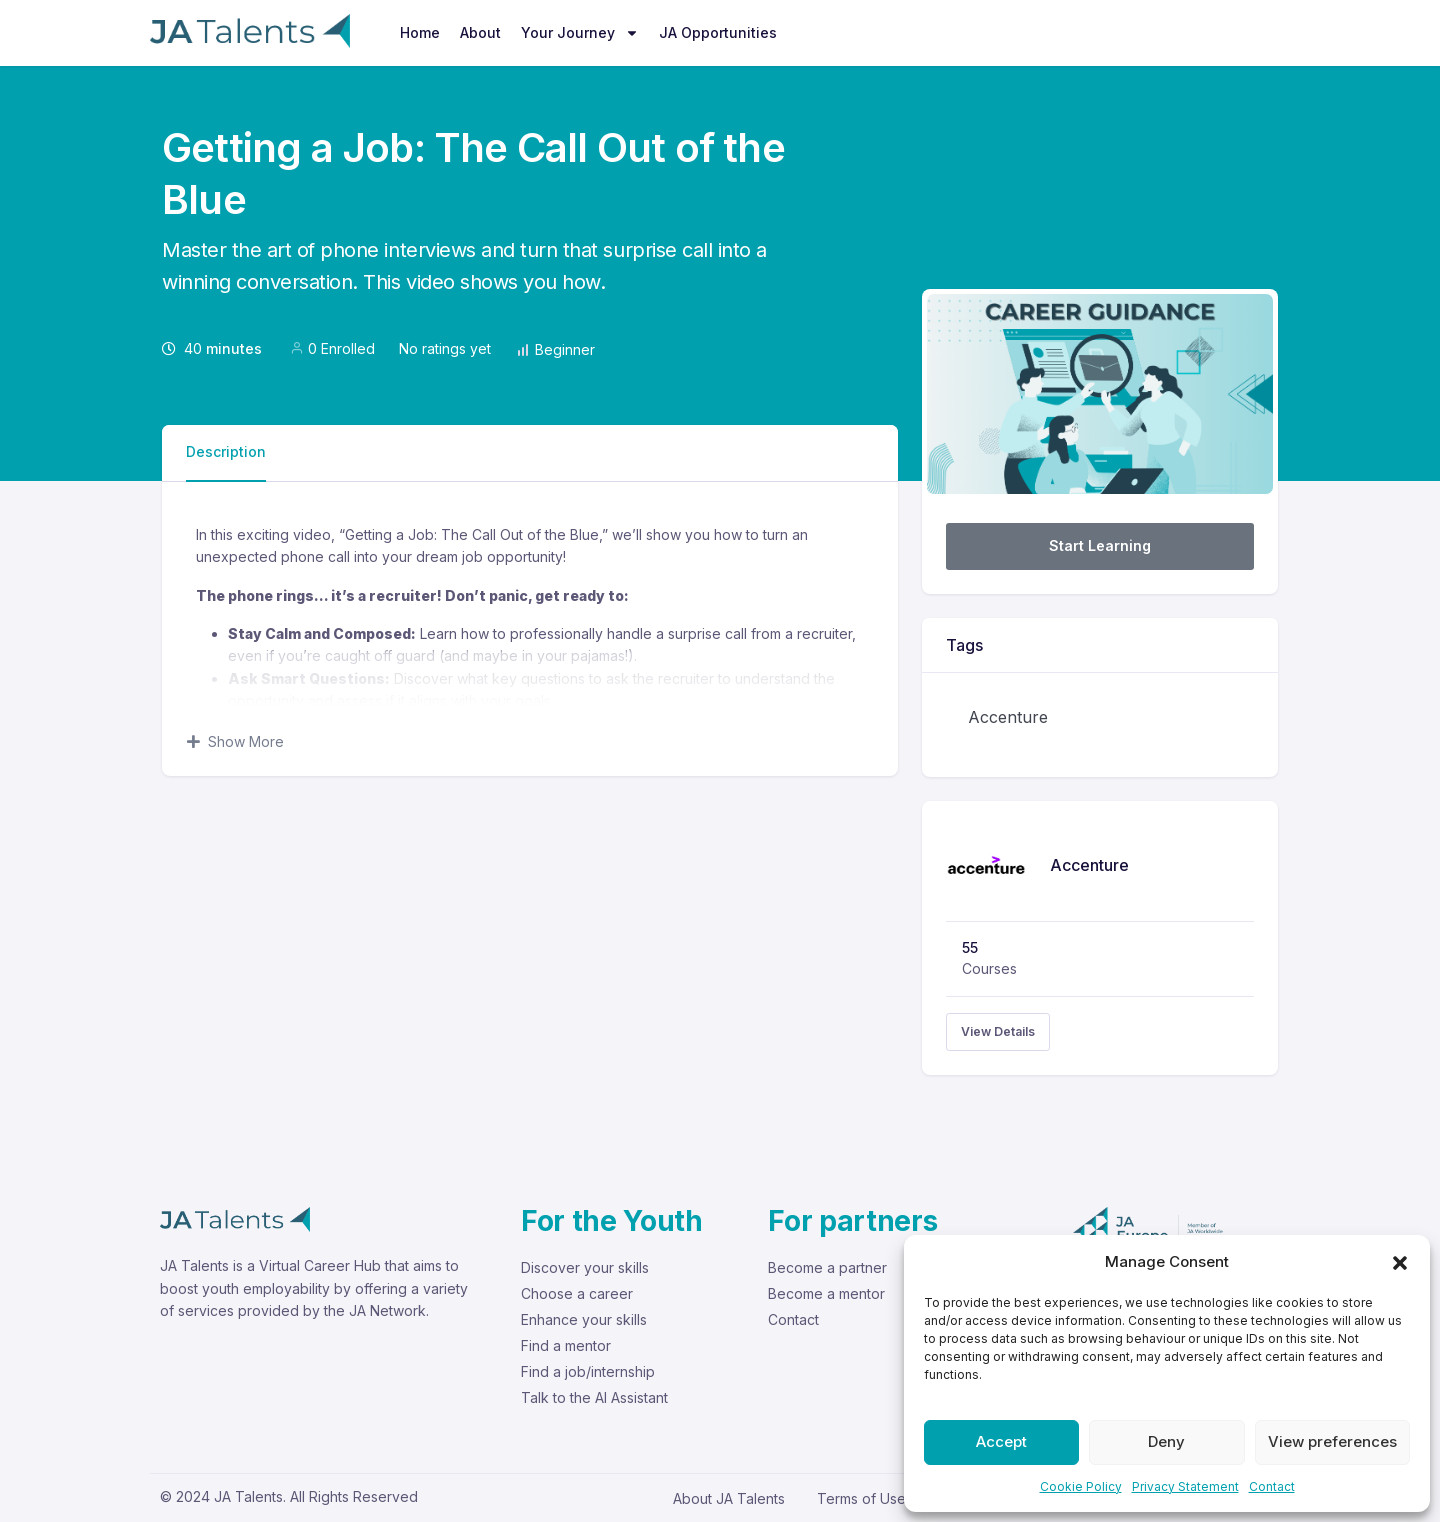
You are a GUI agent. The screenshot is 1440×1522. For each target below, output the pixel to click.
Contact (1272, 1486)
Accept (1001, 1441)
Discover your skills (585, 1267)
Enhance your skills (584, 1319)
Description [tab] (226, 451)
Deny (1166, 1441)
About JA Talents (729, 1498)
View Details (998, 1031)
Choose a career (577, 1293)
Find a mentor (566, 1345)
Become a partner (827, 1267)
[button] (1400, 1262)
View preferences (1332, 1441)
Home (420, 32)
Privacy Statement (1185, 1486)
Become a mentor (826, 1293)
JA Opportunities (718, 32)
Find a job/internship (588, 1371)
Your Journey (580, 33)
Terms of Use (861, 1498)
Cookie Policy (1081, 1486)
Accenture (1008, 717)
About (480, 32)
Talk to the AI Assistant (594, 1397)
